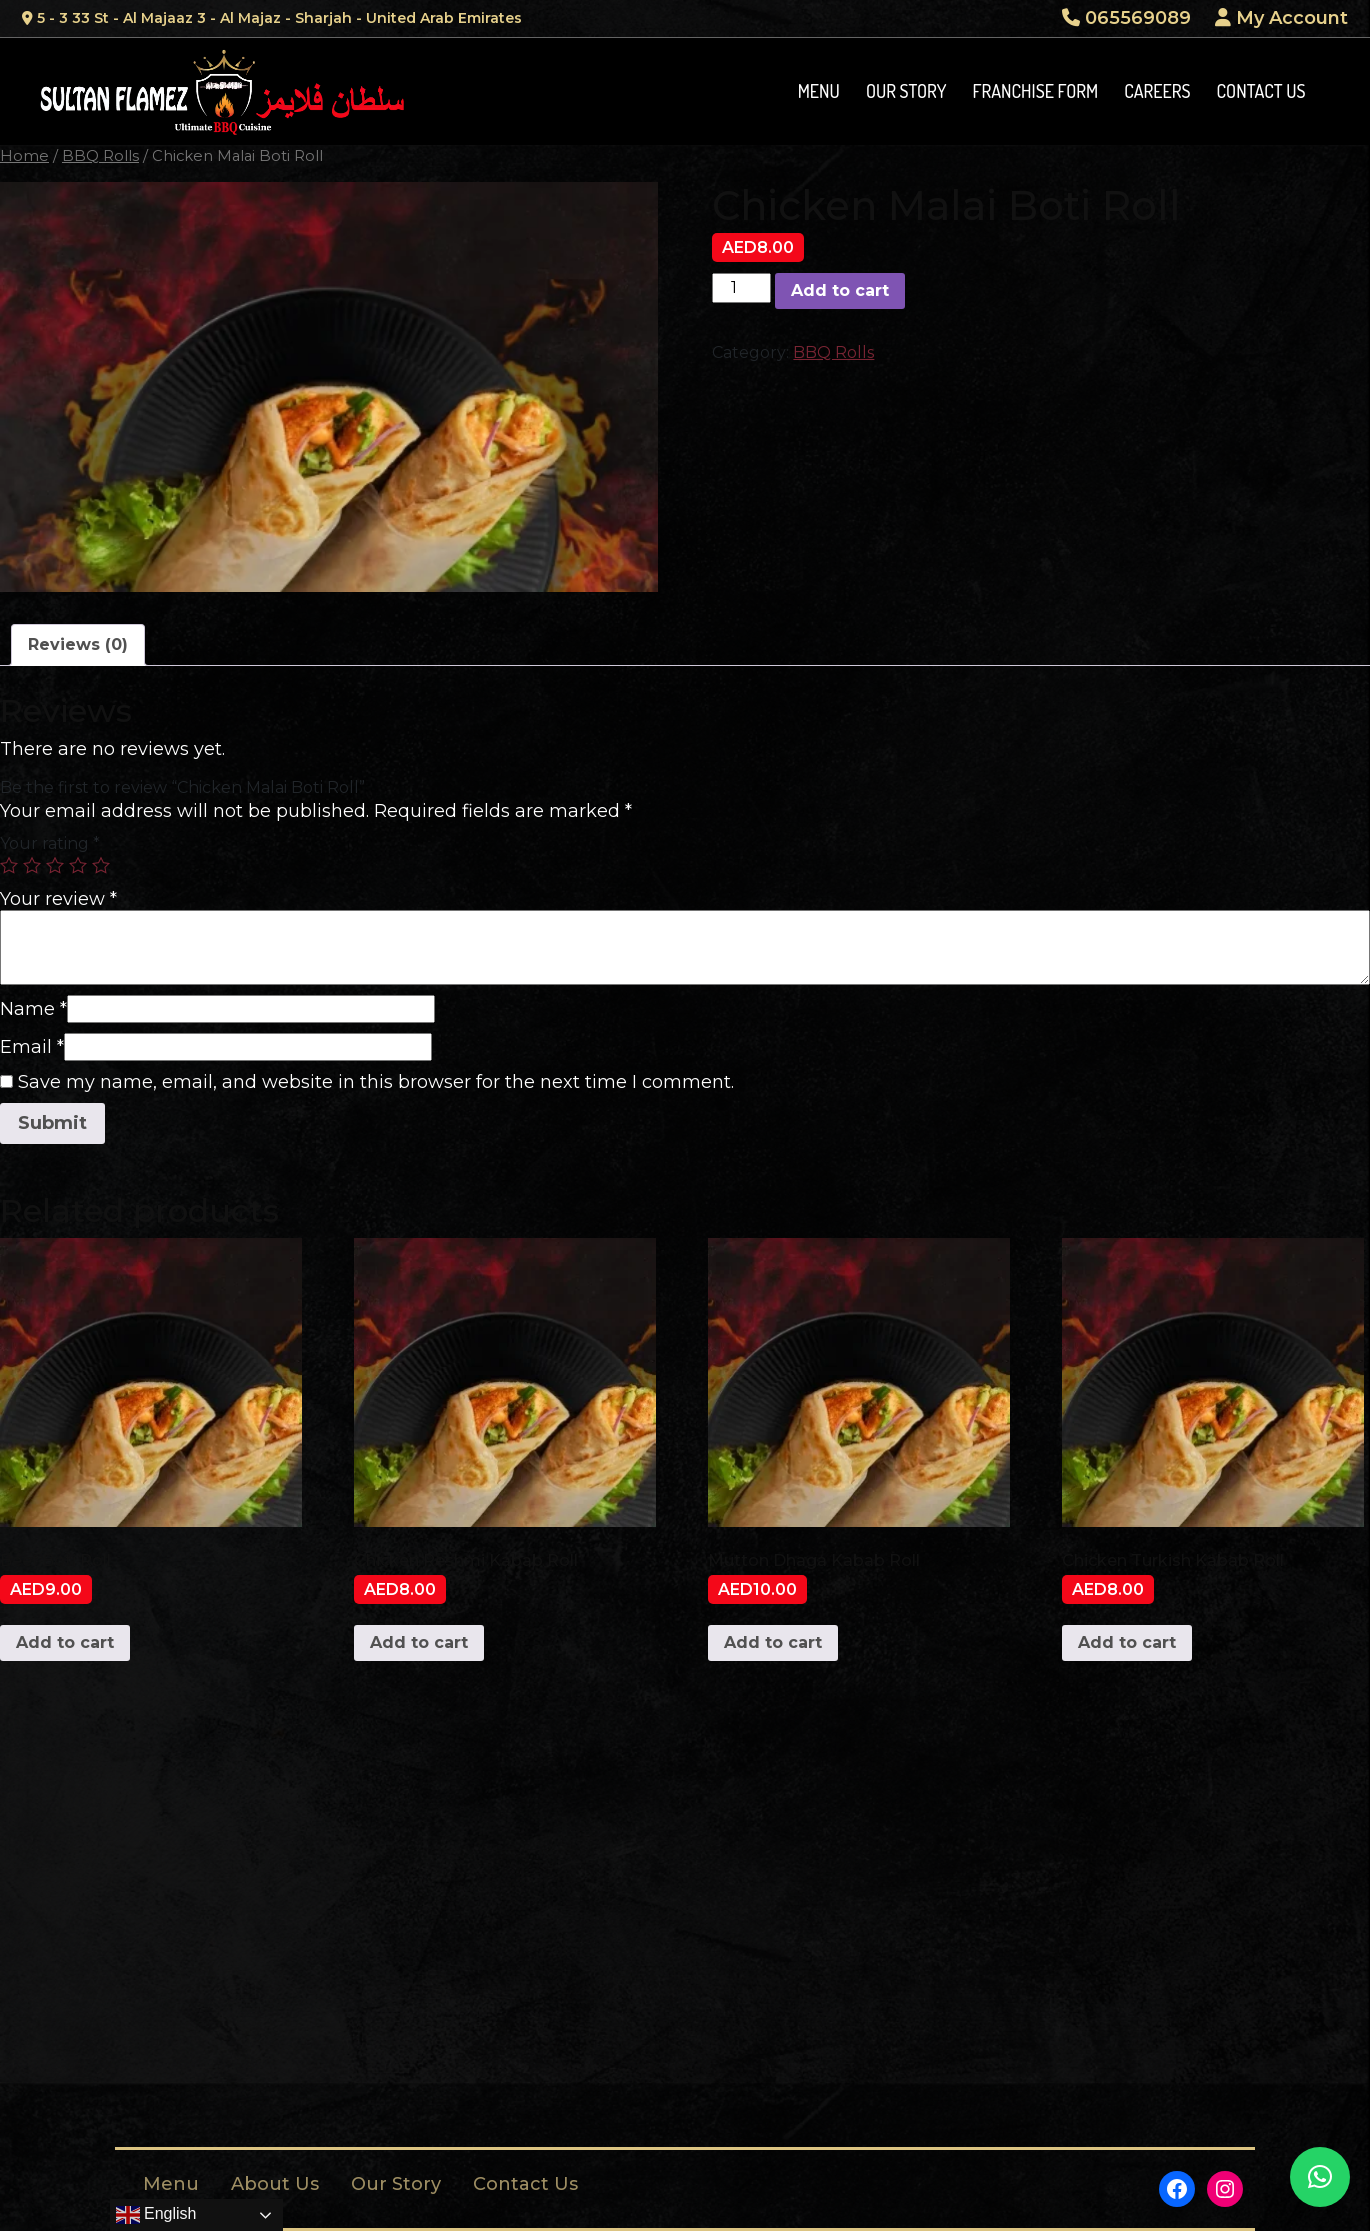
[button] (1320, 2177)
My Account (1281, 18)
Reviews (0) (78, 644)
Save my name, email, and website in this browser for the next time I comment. (376, 1082)
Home (24, 156)
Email (32, 1047)
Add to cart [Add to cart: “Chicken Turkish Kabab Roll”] (1127, 1642)
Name (33, 1009)
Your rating (50, 843)
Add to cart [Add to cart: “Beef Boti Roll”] (65, 1642)
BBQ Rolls (100, 156)
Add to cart (840, 290)
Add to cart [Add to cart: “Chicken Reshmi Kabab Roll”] (419, 1642)
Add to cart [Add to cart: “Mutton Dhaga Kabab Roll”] (773, 1642)
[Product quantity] (741, 288)
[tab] (78, 645)
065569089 (1126, 18)
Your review (58, 899)
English (156, 2215)
